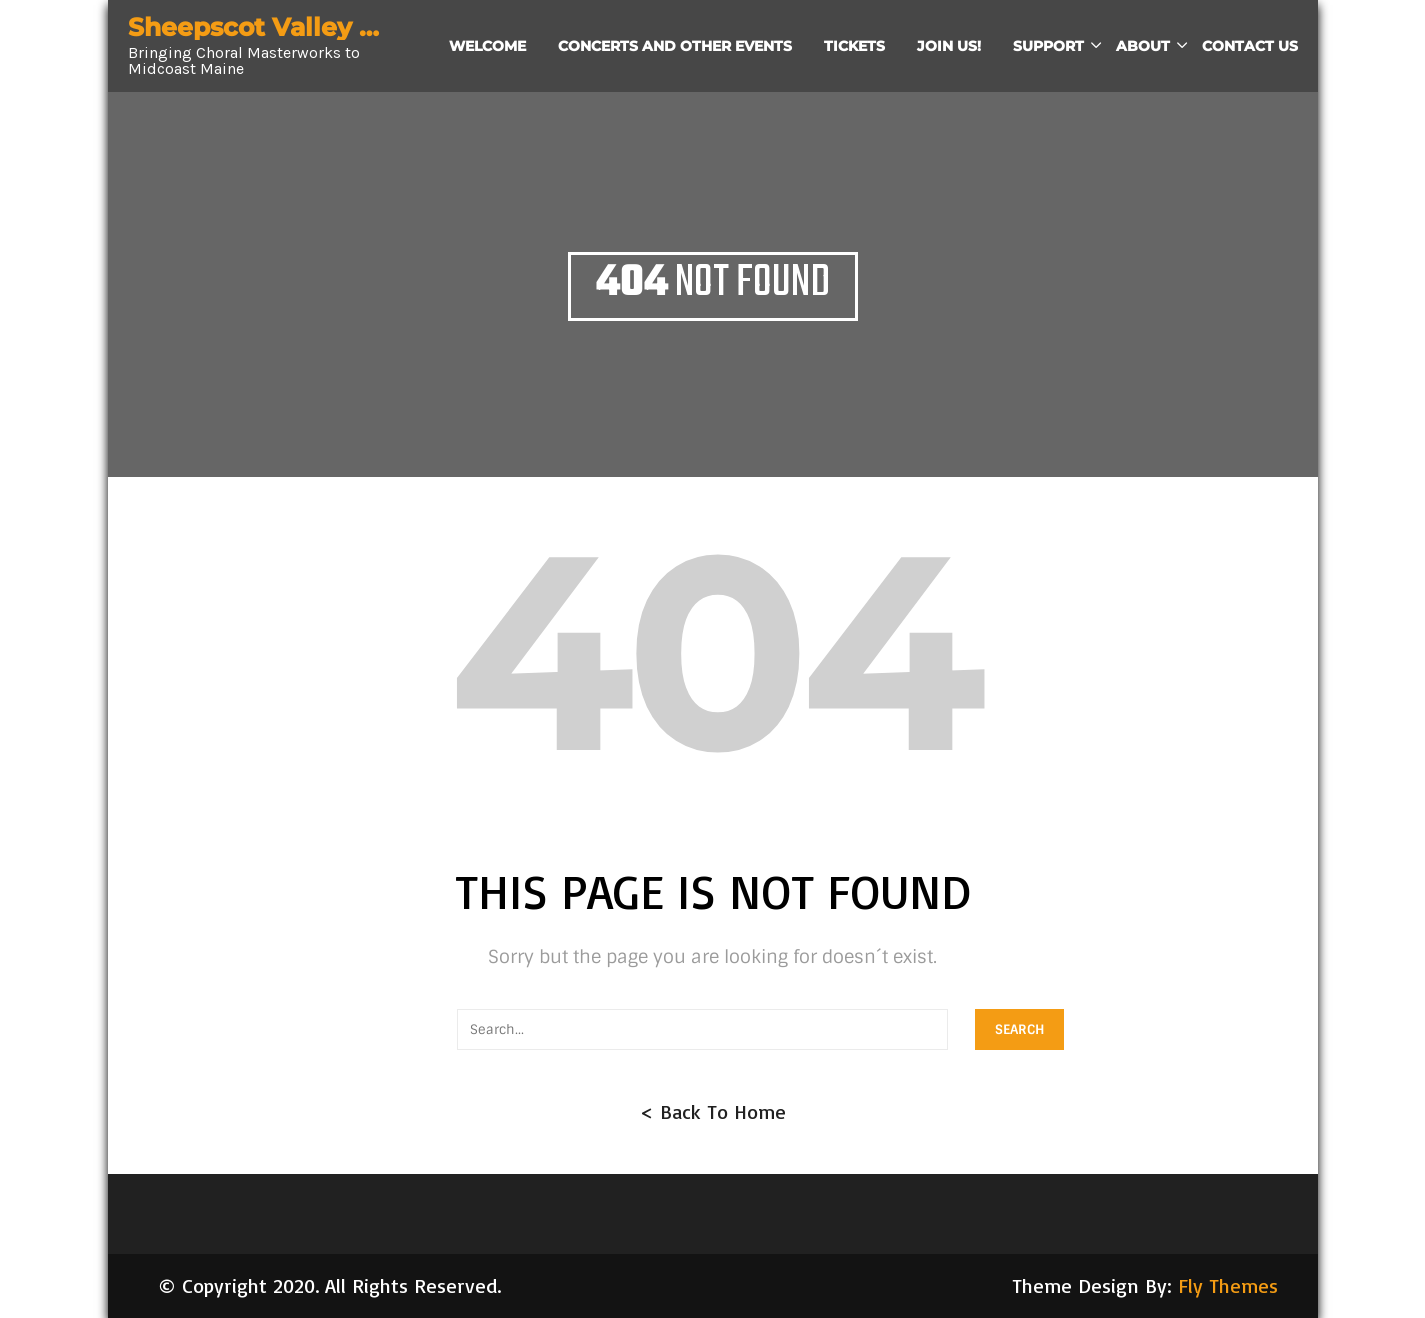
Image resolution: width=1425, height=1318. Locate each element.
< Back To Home (713, 1111)
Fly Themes (1228, 1285)
